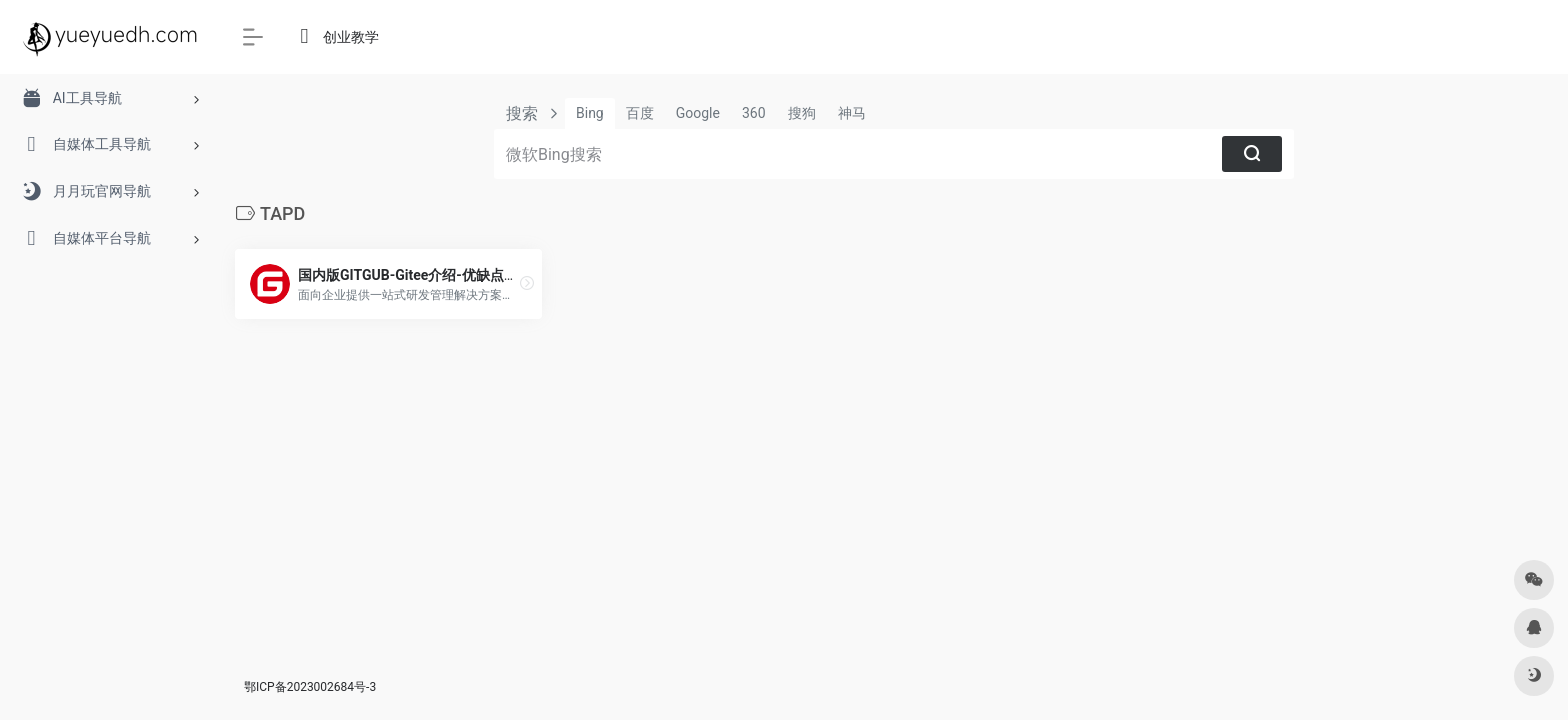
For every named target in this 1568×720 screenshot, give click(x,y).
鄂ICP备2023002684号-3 (310, 687)
